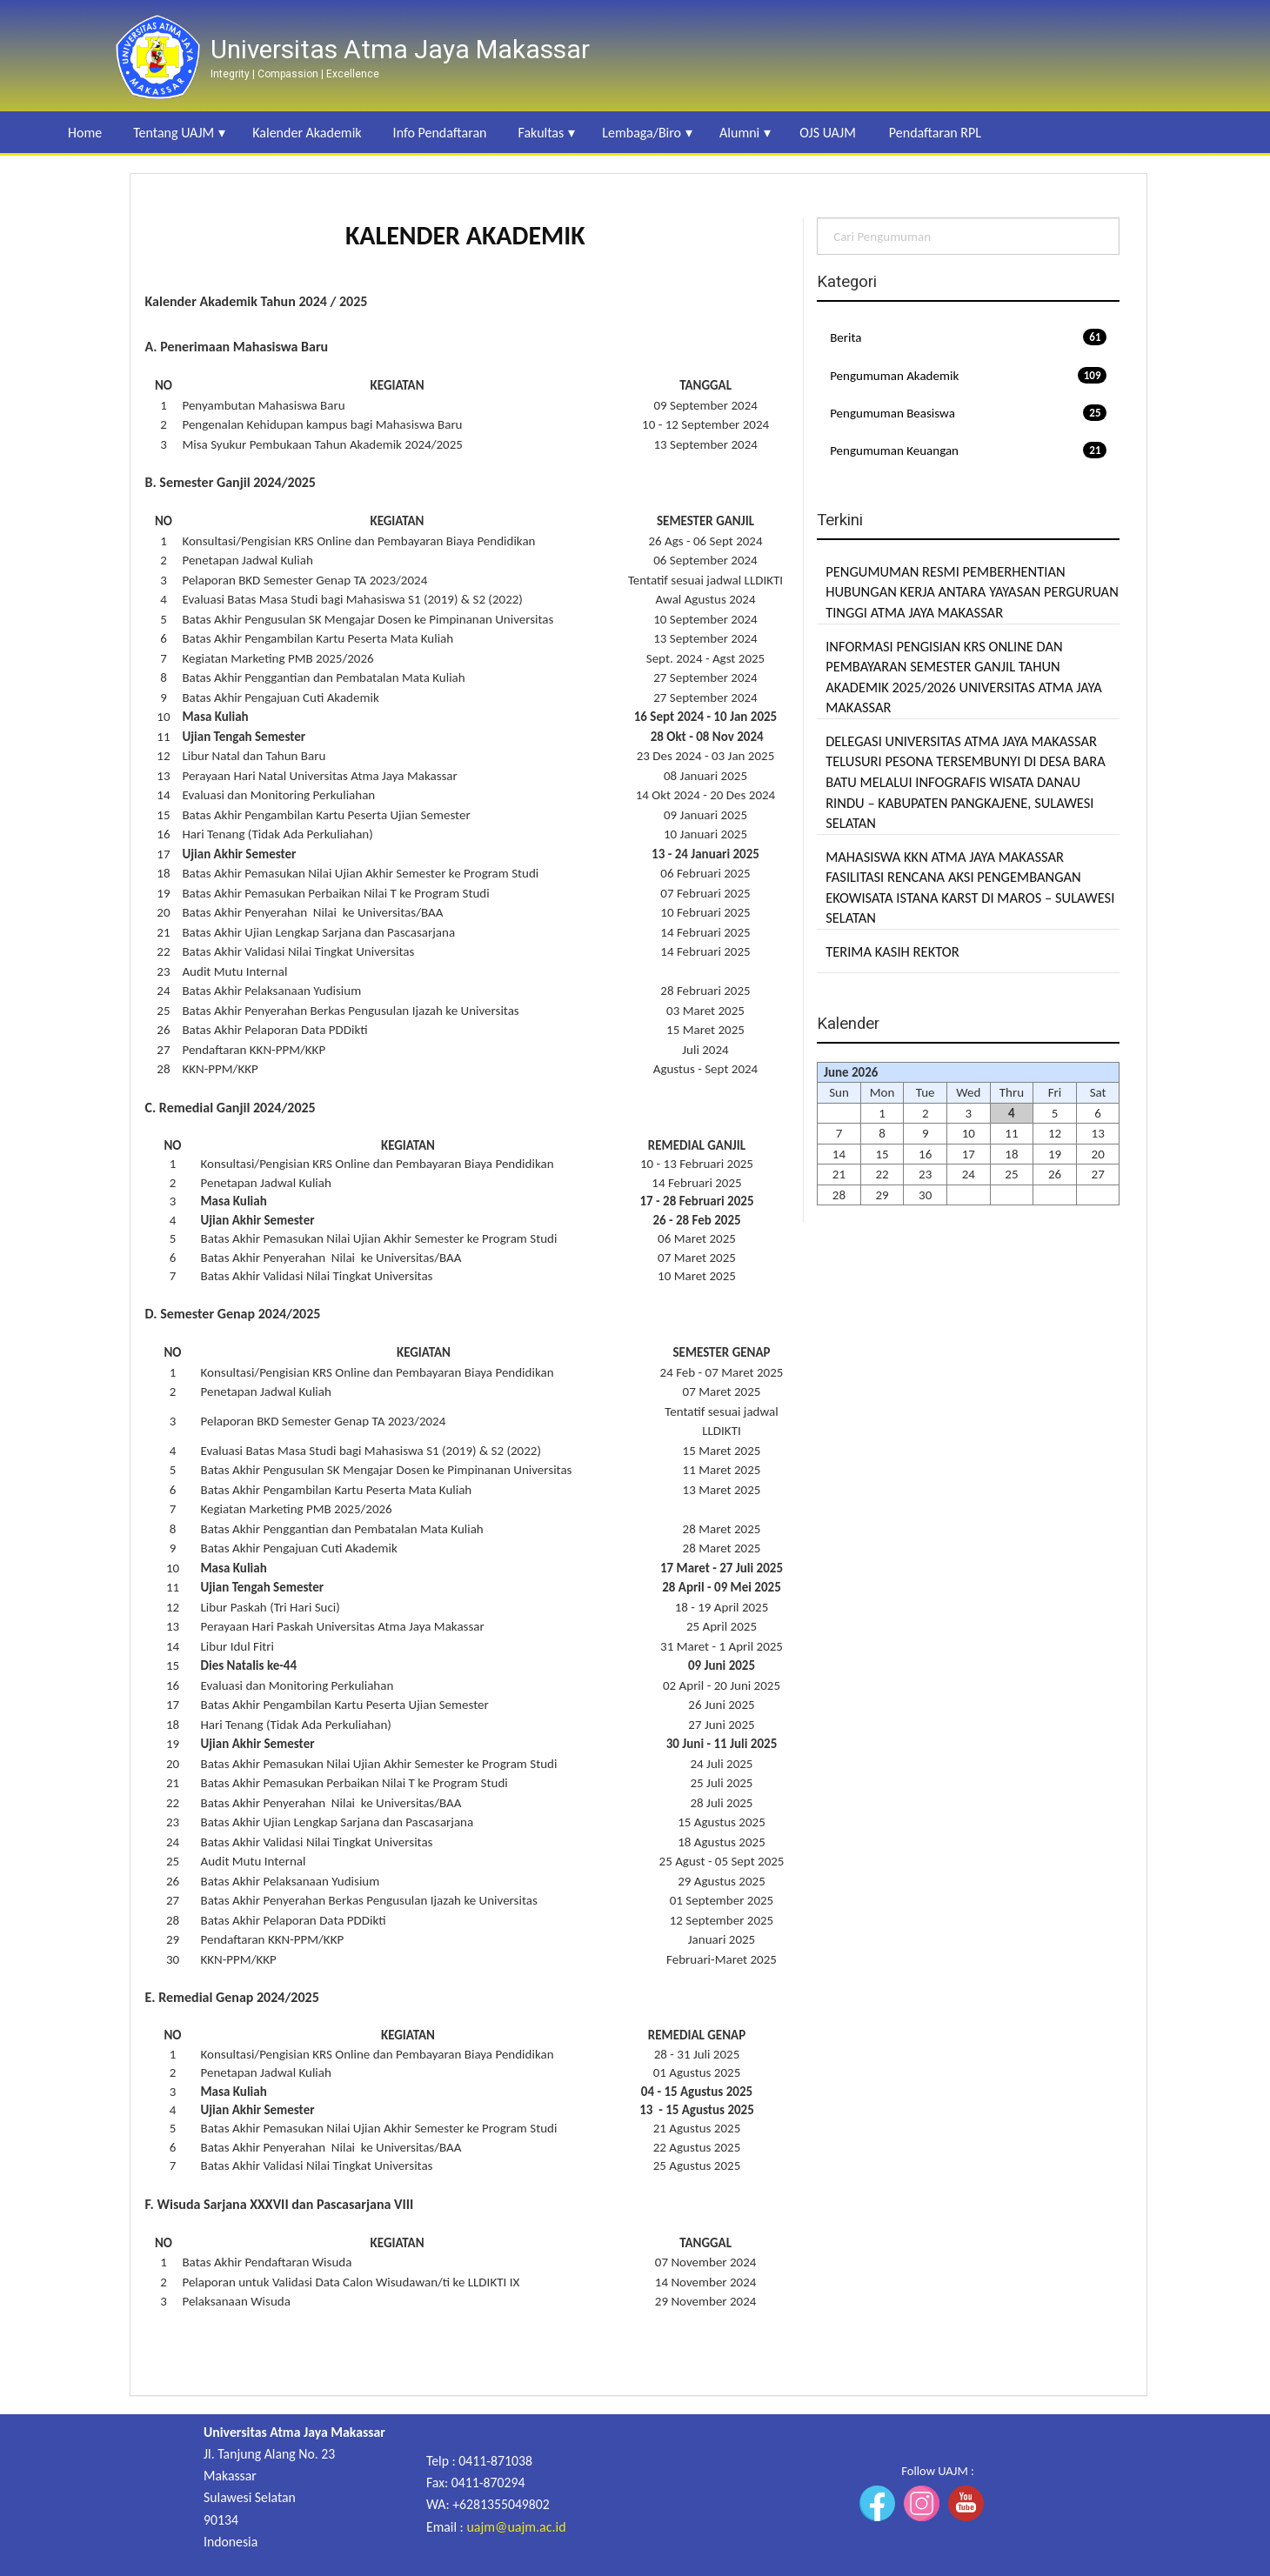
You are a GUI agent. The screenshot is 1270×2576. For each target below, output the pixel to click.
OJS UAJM (827, 132)
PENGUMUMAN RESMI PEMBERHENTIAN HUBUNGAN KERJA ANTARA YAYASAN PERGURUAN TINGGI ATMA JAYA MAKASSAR (972, 592)
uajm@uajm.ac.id (515, 2527)
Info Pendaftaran (440, 132)
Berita (968, 337)
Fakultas (541, 132)
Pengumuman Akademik (968, 375)
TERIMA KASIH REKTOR (892, 951)
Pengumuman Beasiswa (968, 412)
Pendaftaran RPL (935, 132)
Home (85, 132)
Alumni (739, 132)
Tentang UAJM (173, 132)
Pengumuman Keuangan (968, 450)
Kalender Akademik (306, 132)
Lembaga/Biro (641, 132)
